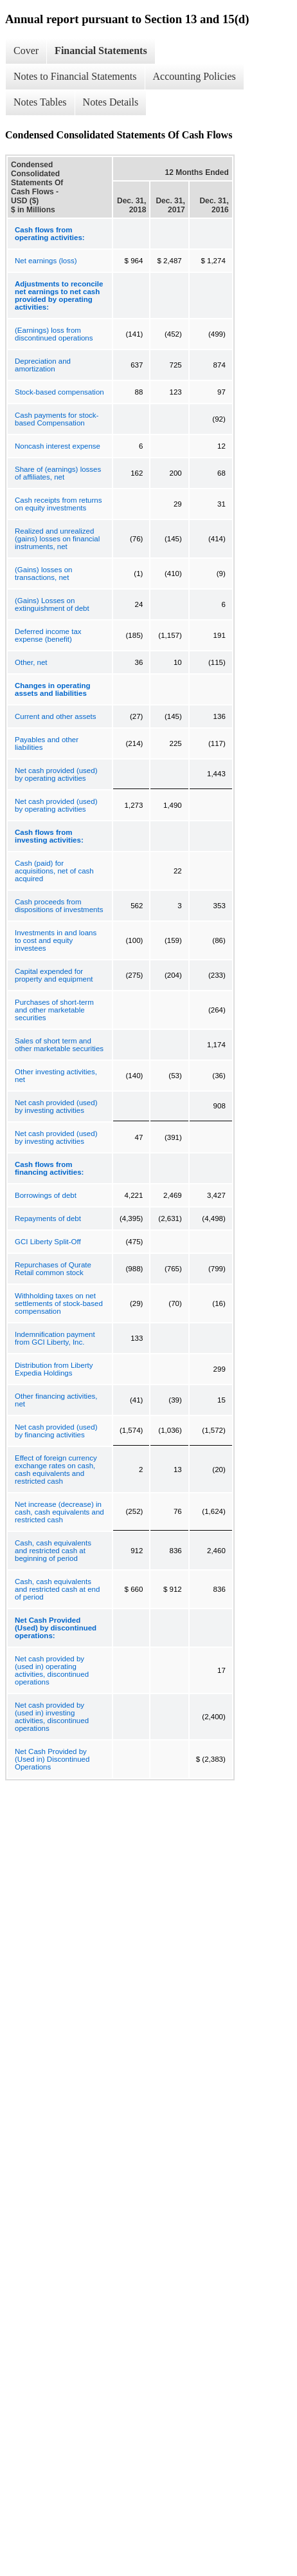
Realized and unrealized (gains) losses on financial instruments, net (57, 538)
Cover (26, 50)
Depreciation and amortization (43, 365)
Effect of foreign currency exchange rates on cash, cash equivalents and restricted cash (56, 1469)
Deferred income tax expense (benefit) (48, 635)
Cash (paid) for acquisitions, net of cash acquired (54, 870)
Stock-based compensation (59, 392)
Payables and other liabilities (46, 743)
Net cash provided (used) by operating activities (56, 774)
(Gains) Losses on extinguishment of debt (52, 604)
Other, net (31, 662)
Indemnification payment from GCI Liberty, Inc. (55, 1338)
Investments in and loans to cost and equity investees (55, 940)
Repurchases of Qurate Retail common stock (53, 1268)
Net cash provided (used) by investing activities (56, 1106)
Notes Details (111, 102)
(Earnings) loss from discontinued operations (54, 334)
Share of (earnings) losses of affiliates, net (58, 473)
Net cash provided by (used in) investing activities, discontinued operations (52, 1716)
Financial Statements (101, 50)
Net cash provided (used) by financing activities (56, 1431)
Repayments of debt (48, 1218)
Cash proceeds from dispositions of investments (59, 905)
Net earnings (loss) (46, 261)
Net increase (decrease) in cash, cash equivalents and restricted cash (59, 1512)
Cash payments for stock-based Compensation (56, 419)
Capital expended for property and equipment (54, 975)
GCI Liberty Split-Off (48, 1242)
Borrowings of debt (45, 1195)
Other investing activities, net (56, 1075)
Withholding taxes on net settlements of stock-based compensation (59, 1303)
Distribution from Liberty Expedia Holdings (54, 1369)
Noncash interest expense (57, 446)
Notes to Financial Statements (75, 76)
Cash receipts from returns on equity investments (58, 504)
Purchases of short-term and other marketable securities (54, 1010)
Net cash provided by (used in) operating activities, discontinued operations (52, 1670)
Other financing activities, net (56, 1400)
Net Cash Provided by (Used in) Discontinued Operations (52, 1759)
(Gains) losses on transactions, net (43, 573)
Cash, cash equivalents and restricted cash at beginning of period (53, 1550)
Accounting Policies (194, 76)
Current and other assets (55, 716)
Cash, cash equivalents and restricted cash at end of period (57, 1589)
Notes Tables (40, 102)
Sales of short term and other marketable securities (59, 1044)
